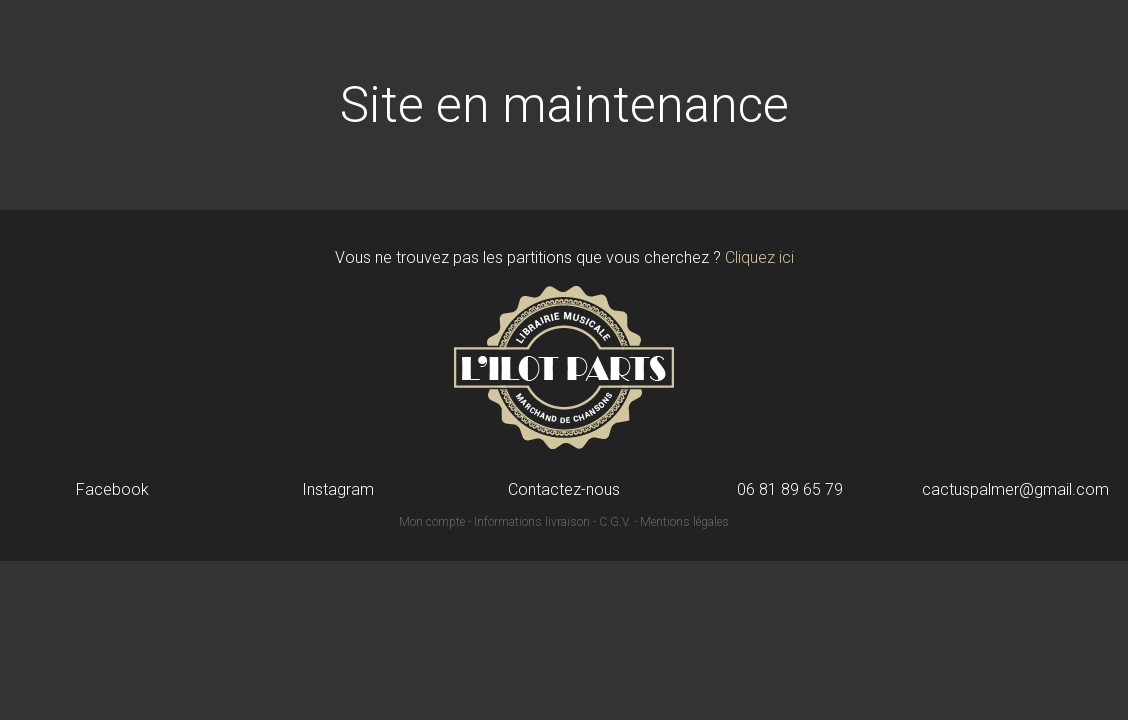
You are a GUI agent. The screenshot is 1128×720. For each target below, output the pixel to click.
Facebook (112, 490)
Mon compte (432, 522)
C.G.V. (615, 522)
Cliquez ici (759, 257)
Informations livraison (532, 522)
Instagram (338, 490)
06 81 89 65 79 (790, 490)
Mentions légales (684, 522)
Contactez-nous (564, 490)
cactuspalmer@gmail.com (1015, 490)
